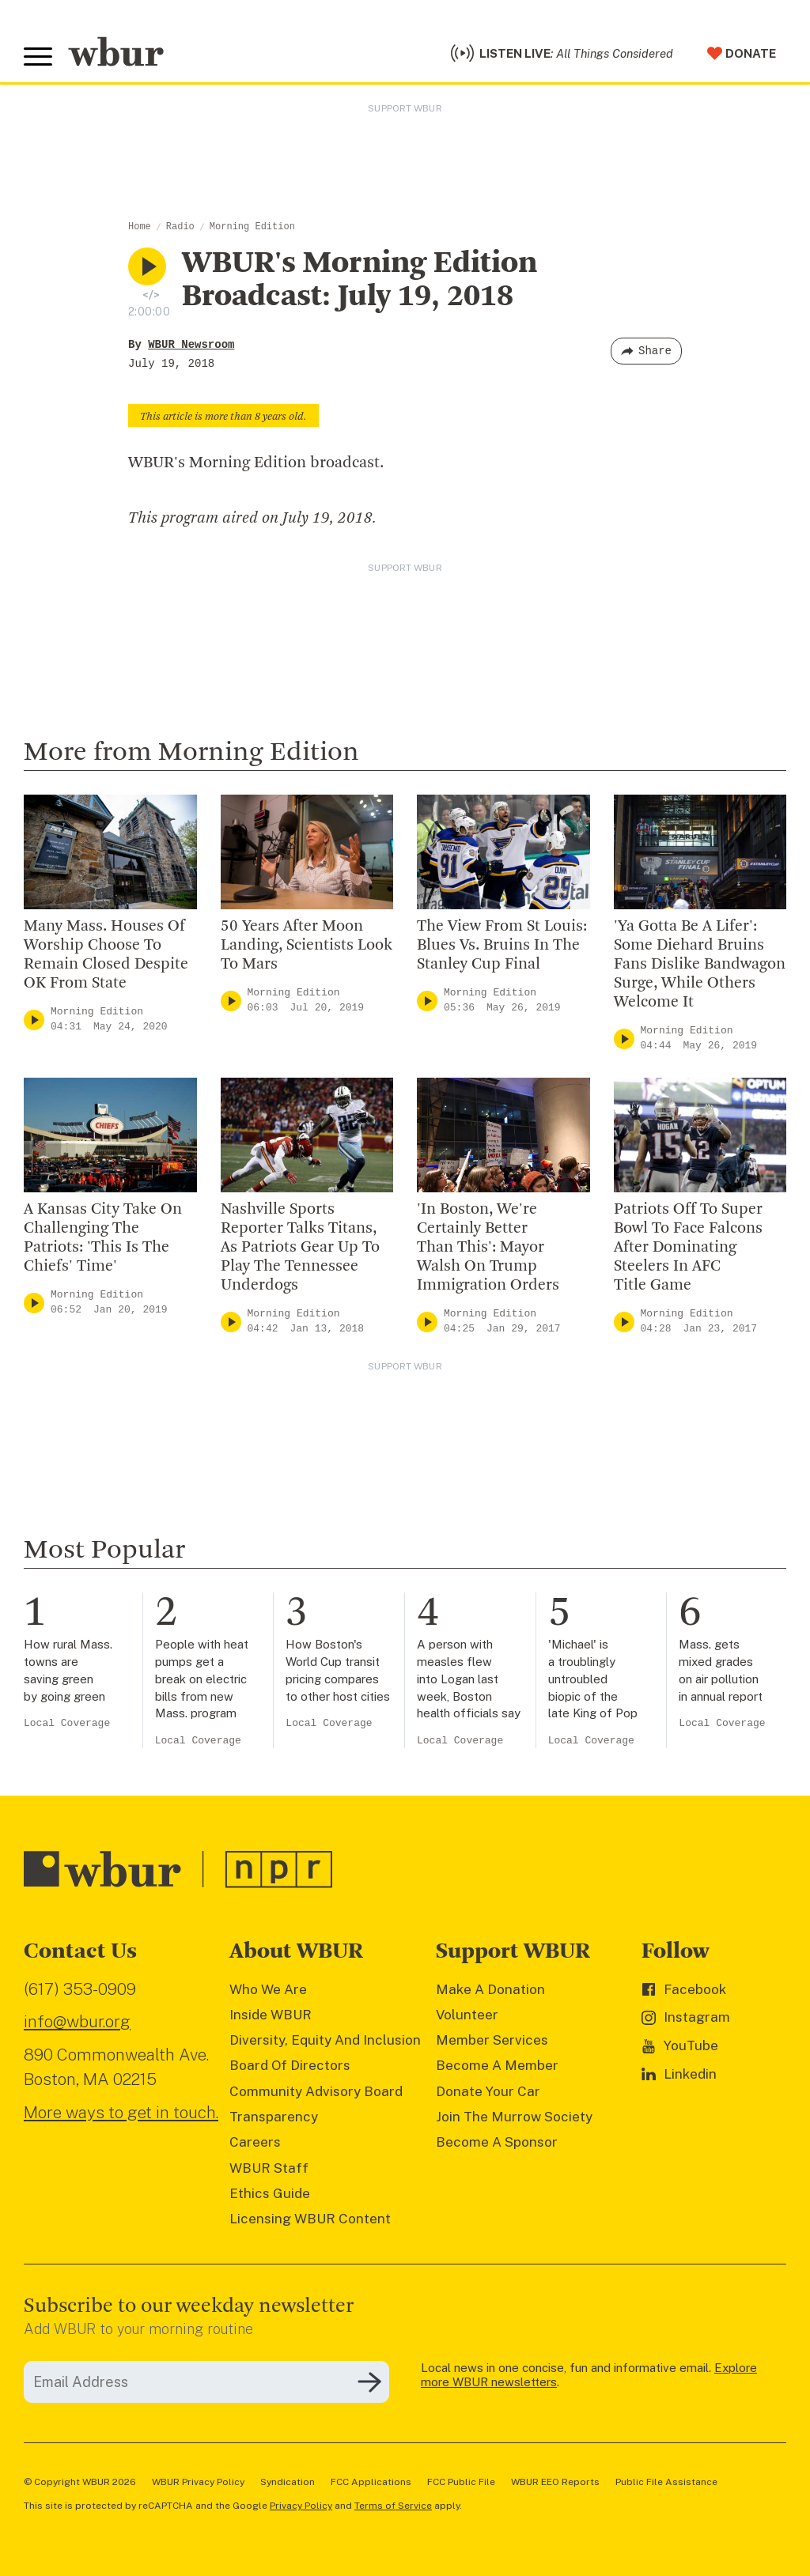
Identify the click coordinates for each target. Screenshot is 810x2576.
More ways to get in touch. (121, 2112)
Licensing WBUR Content (310, 2219)
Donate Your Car (488, 2091)
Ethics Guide (269, 2193)
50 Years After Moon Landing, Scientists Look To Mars (306, 946)
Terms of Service (393, 2505)
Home (139, 226)
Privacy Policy (301, 2505)
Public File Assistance (666, 2481)
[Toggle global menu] (38, 56)
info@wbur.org (77, 2021)
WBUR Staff (268, 2168)
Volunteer (467, 2015)
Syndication (287, 2481)
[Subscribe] (369, 2382)
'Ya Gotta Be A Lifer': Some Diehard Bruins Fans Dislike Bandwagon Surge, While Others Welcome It (699, 964)
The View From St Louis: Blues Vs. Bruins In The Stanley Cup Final (502, 946)
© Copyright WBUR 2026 (80, 2481)
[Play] (34, 1019)
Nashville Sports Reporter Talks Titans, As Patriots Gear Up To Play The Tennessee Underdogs (300, 1248)
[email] (206, 2382)
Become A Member (497, 2065)
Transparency (273, 2117)
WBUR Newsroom (191, 344)
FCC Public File (461, 2481)
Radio (180, 226)
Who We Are (268, 1989)
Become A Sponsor (497, 2142)
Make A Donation (490, 1989)
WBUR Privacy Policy (198, 2481)
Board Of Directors (289, 2065)
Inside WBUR (270, 2015)
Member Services (492, 2040)
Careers (255, 2142)
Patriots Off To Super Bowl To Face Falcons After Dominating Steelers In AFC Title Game (688, 1248)
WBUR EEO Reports (555, 2481)
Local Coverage (67, 1723)
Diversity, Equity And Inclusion (325, 2040)
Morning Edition (252, 226)
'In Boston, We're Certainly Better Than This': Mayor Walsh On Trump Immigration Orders (488, 1248)
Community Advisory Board (316, 2091)
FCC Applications (371, 2481)
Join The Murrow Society (514, 2117)
